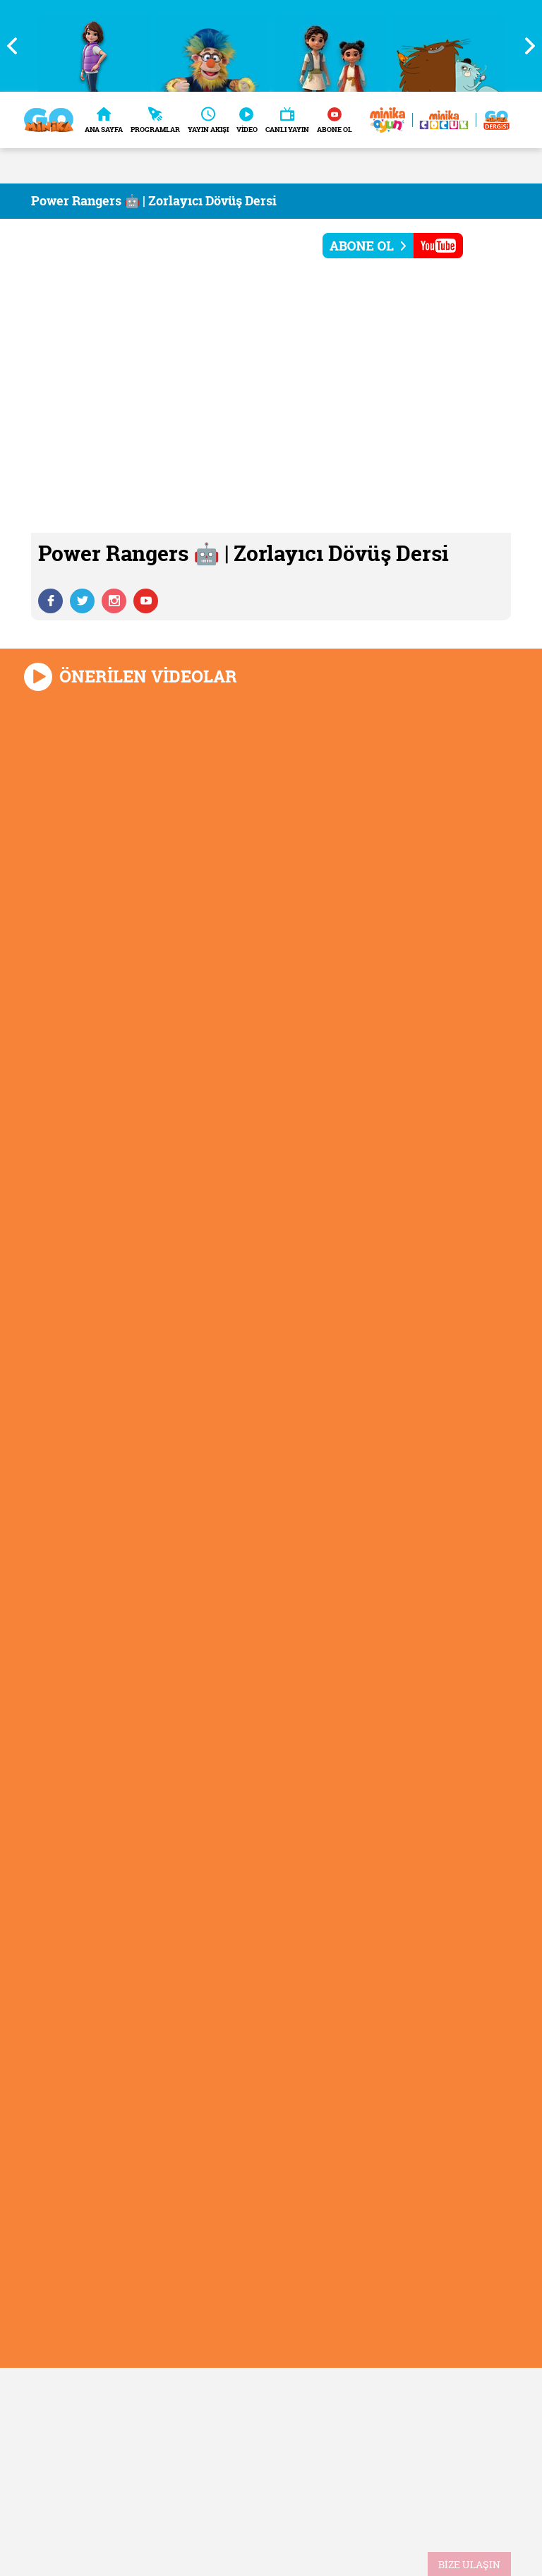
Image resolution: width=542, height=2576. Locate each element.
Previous (17, 46)
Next (524, 46)
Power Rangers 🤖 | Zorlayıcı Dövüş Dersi (154, 201)
